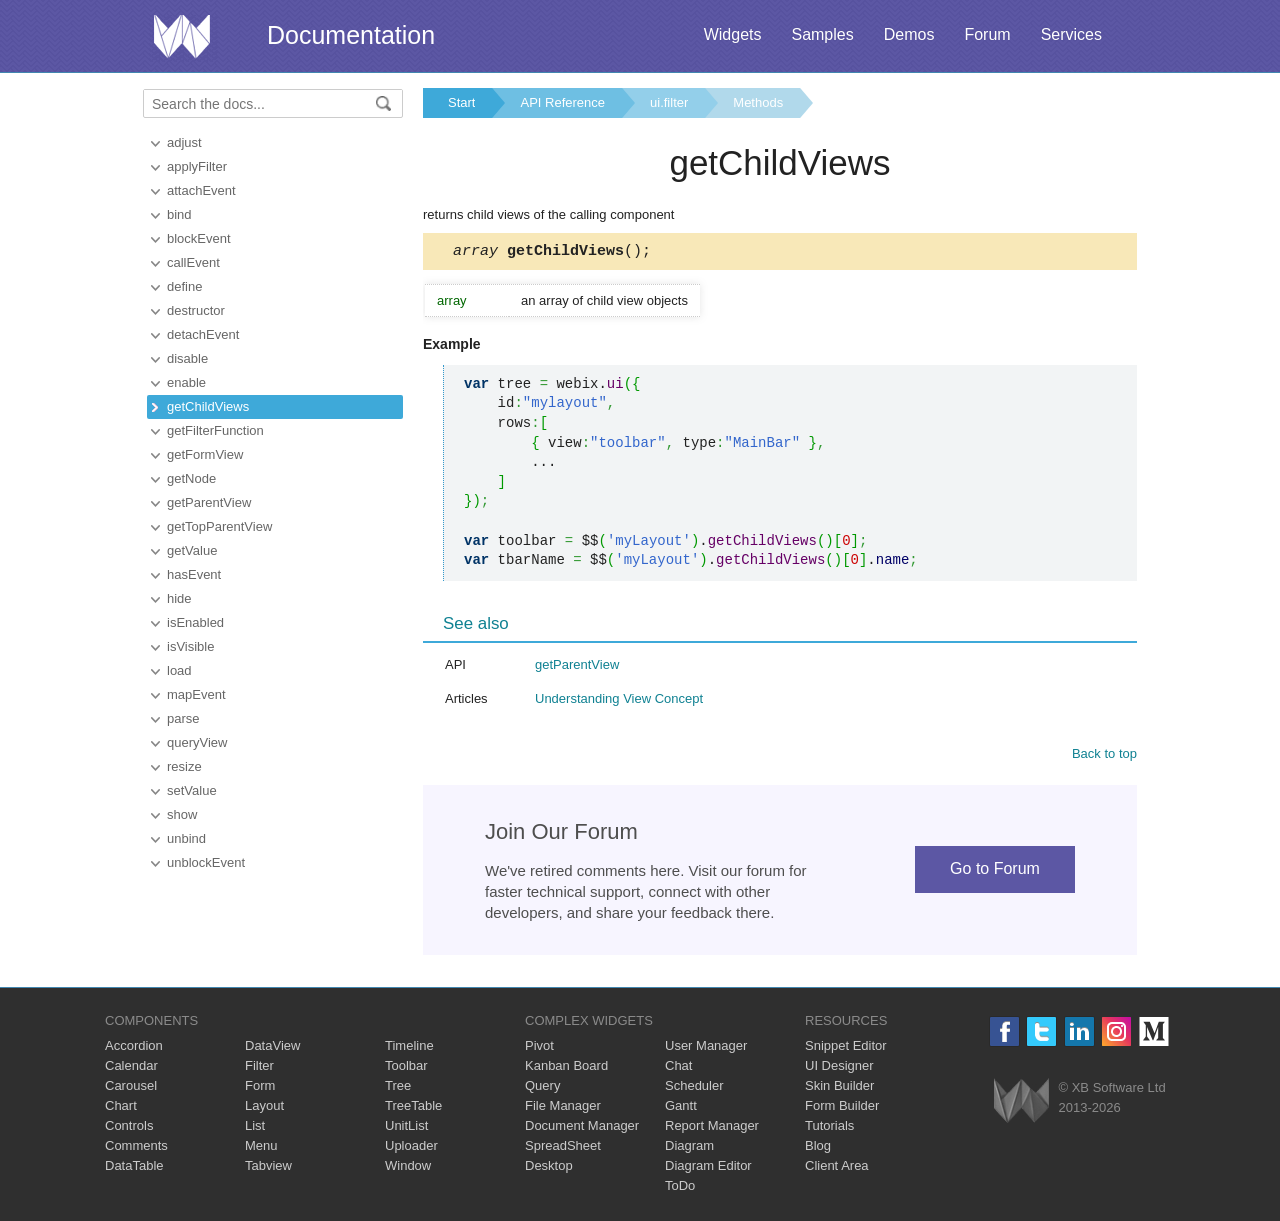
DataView (272, 1048)
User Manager (706, 1048)
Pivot (539, 1048)
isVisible (190, 646)
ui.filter (669, 102)
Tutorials (829, 1128)
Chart (121, 1108)
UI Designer (839, 1068)
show (182, 814)
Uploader (411, 1148)
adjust (184, 142)
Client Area (837, 1168)
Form (260, 1088)
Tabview (268, 1168)
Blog (818, 1148)
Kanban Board (566, 1068)
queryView (197, 742)
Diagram (689, 1148)
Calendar (131, 1068)
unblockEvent (206, 862)
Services (1071, 34)
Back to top (1104, 756)
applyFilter (197, 166)
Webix (1021, 1103)
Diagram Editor (708, 1168)
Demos (909, 34)
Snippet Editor (846, 1048)
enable (186, 382)
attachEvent (201, 190)
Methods (758, 102)
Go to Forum (995, 871)
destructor (196, 310)
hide (179, 598)
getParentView (209, 502)
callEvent (193, 262)
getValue (192, 550)
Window (408, 1168)
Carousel (131, 1088)
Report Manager (712, 1128)
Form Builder (842, 1108)
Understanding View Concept (619, 701)
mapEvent (196, 694)
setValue (192, 790)
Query (542, 1088)
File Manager (563, 1108)
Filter (259, 1068)
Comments (136, 1148)
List (255, 1128)
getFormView (205, 454)
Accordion (134, 1048)
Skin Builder (839, 1088)
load (179, 670)
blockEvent (199, 238)
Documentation (351, 35)
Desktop (549, 1168)
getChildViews (208, 406)
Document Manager (582, 1128)
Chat (678, 1068)
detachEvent (203, 334)
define (184, 286)
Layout (264, 1108)
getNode (191, 478)
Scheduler (694, 1088)
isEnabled (195, 622)
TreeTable (413, 1108)
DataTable (134, 1168)
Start (461, 102)
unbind (186, 838)
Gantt (681, 1108)
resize (184, 766)
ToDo (680, 1188)
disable (187, 358)
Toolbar (406, 1068)
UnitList (406, 1128)
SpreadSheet (563, 1148)
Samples (822, 34)
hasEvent (194, 574)
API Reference (562, 102)
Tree (398, 1088)
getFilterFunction (215, 430)
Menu (261, 1148)
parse (183, 718)
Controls (129, 1128)
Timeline (409, 1048)
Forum (987, 34)
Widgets (733, 34)
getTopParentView (219, 526)
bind (179, 214)
